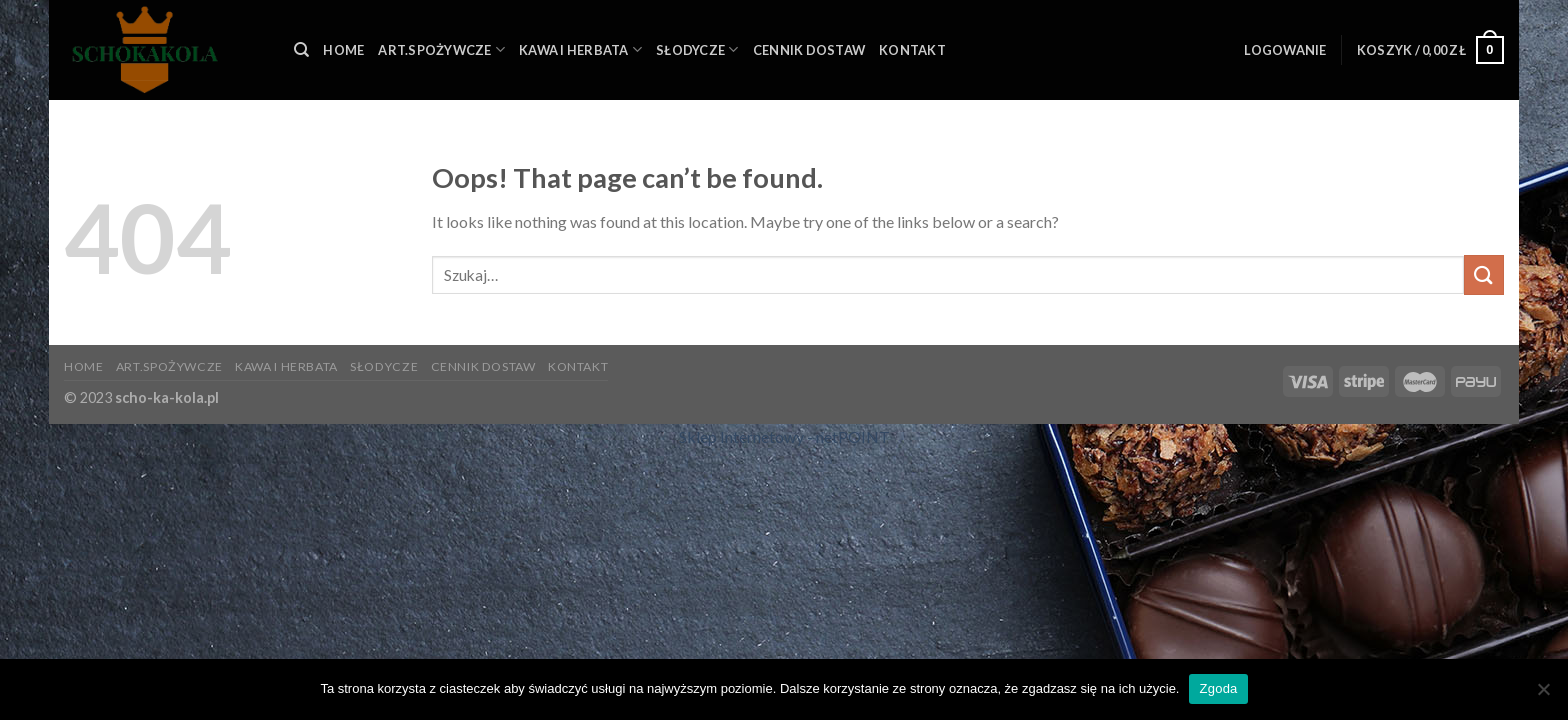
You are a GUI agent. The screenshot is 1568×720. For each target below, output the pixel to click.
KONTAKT (912, 50)
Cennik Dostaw (809, 50)
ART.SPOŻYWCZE (441, 49)
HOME (343, 50)
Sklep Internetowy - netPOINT (784, 436)
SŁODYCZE (697, 49)
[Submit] (1484, 274)
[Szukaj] (301, 50)
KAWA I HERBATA (580, 49)
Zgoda (1218, 688)
